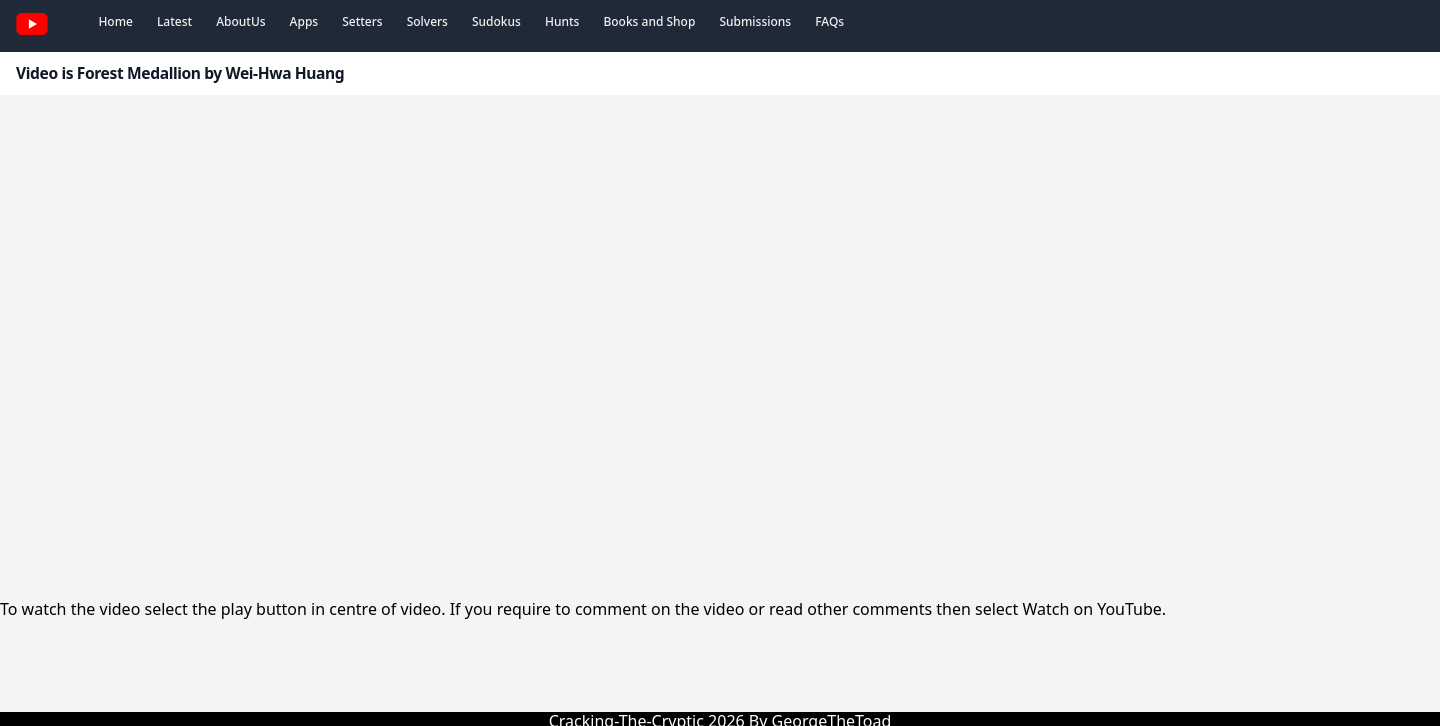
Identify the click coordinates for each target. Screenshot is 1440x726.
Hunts (562, 21)
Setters (362, 21)
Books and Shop (649, 21)
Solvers (427, 21)
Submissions (755, 21)
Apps (304, 21)
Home (115, 21)
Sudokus (496, 21)
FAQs (829, 21)
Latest (174, 21)
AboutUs (240, 21)
